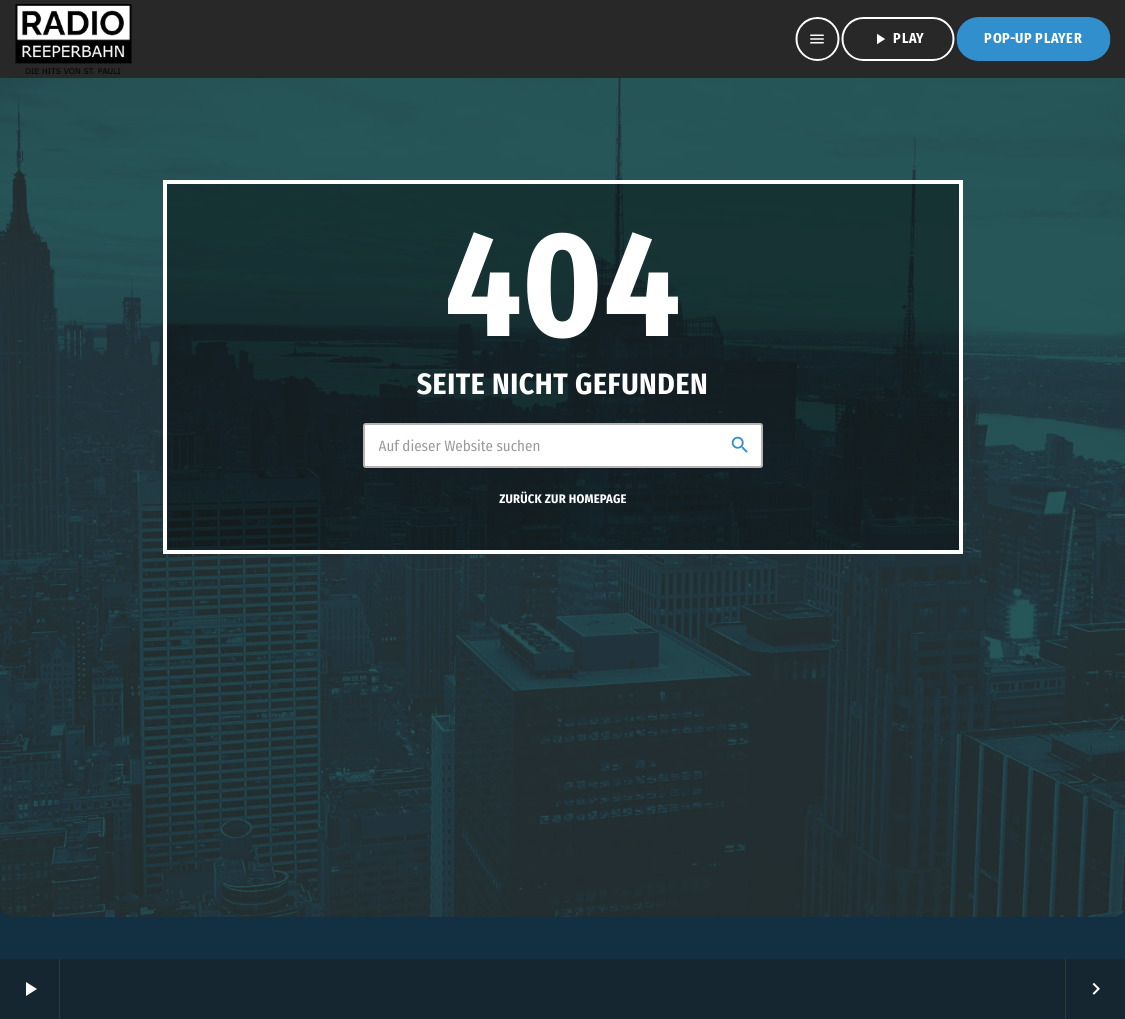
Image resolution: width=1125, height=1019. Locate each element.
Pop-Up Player (1033, 38)
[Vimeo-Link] (73, 39)
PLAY (897, 39)
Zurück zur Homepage (562, 499)
